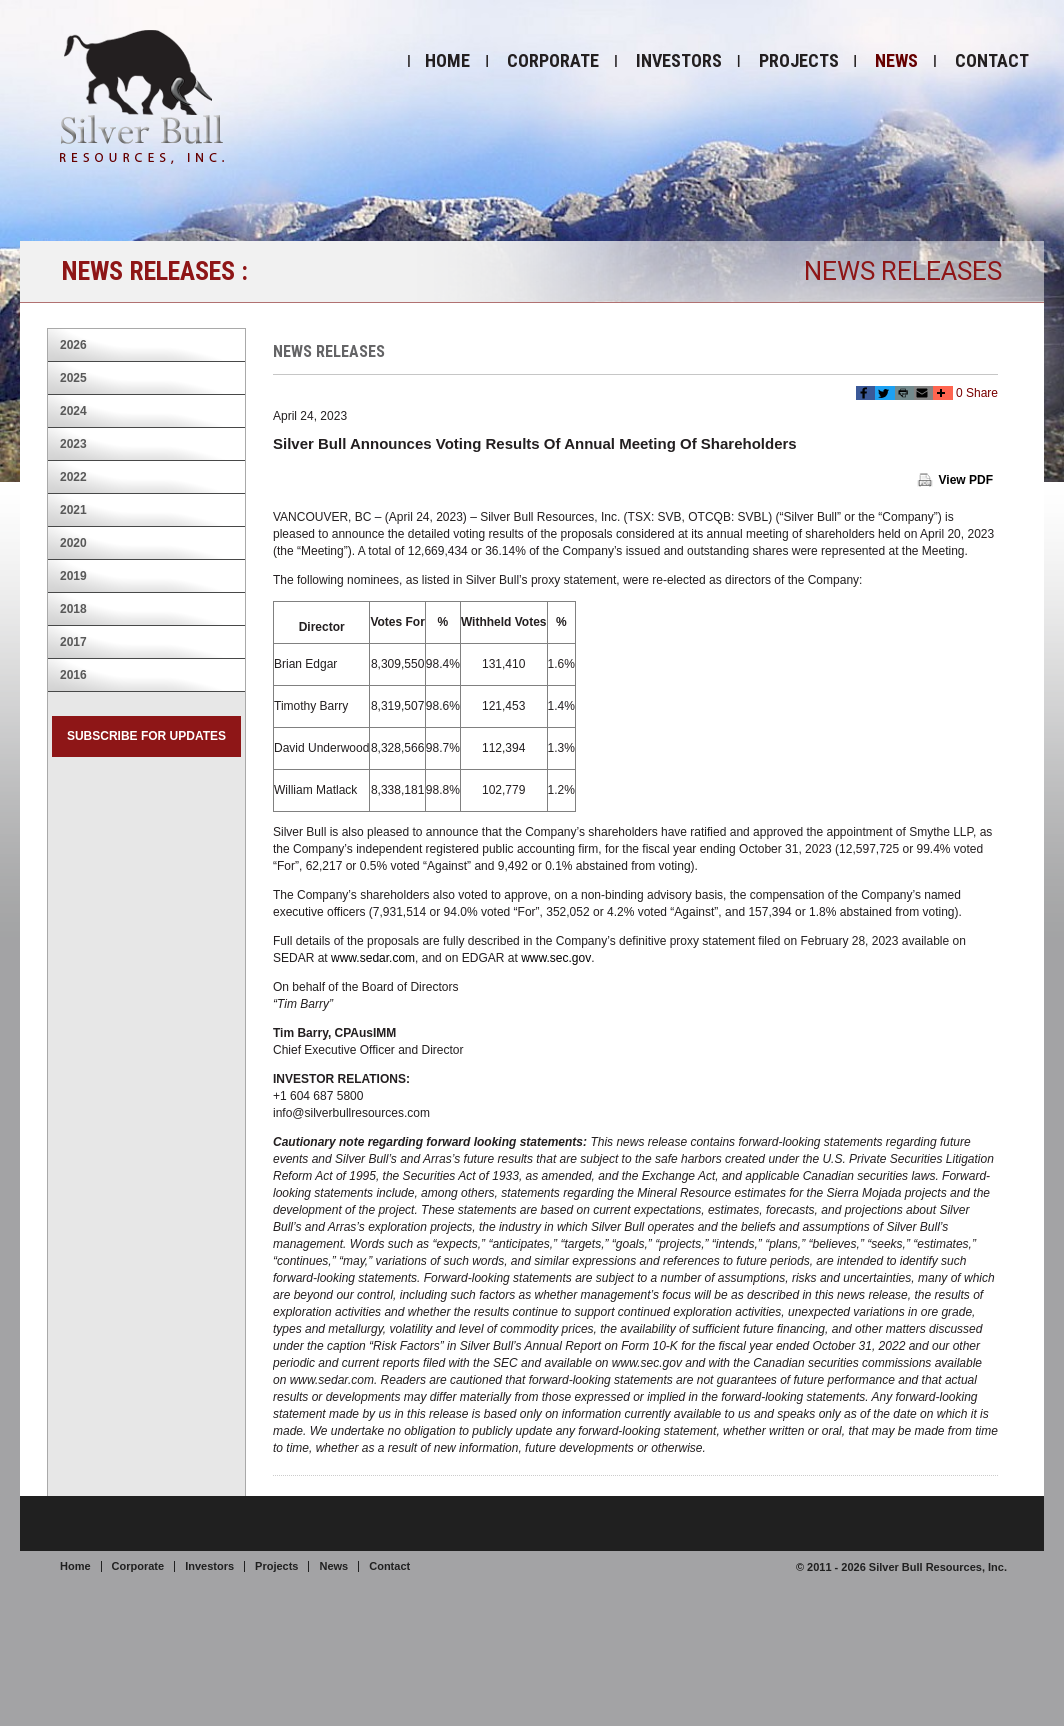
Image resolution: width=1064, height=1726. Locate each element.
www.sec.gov (556, 958)
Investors (679, 60)
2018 (73, 609)
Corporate (553, 60)
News (896, 60)
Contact (992, 60)
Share (982, 393)
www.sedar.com (373, 958)
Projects (799, 60)
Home (447, 60)
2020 (73, 543)
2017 (73, 642)
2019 (73, 576)
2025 (73, 378)
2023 (73, 444)
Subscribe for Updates (146, 736)
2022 (73, 477)
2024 (73, 411)
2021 (73, 510)
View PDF (966, 480)
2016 (73, 675)
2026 (73, 345)
